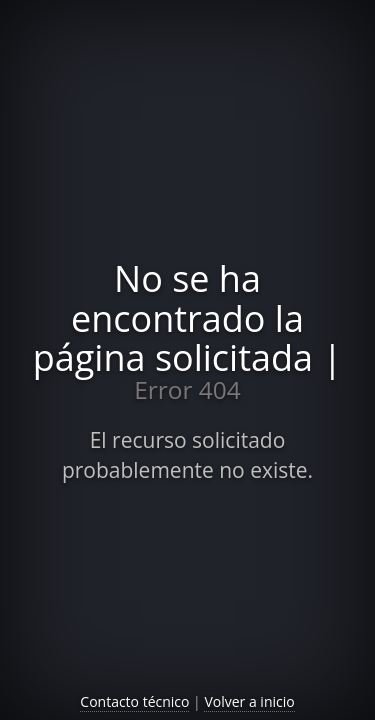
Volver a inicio (249, 701)
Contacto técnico (134, 701)
